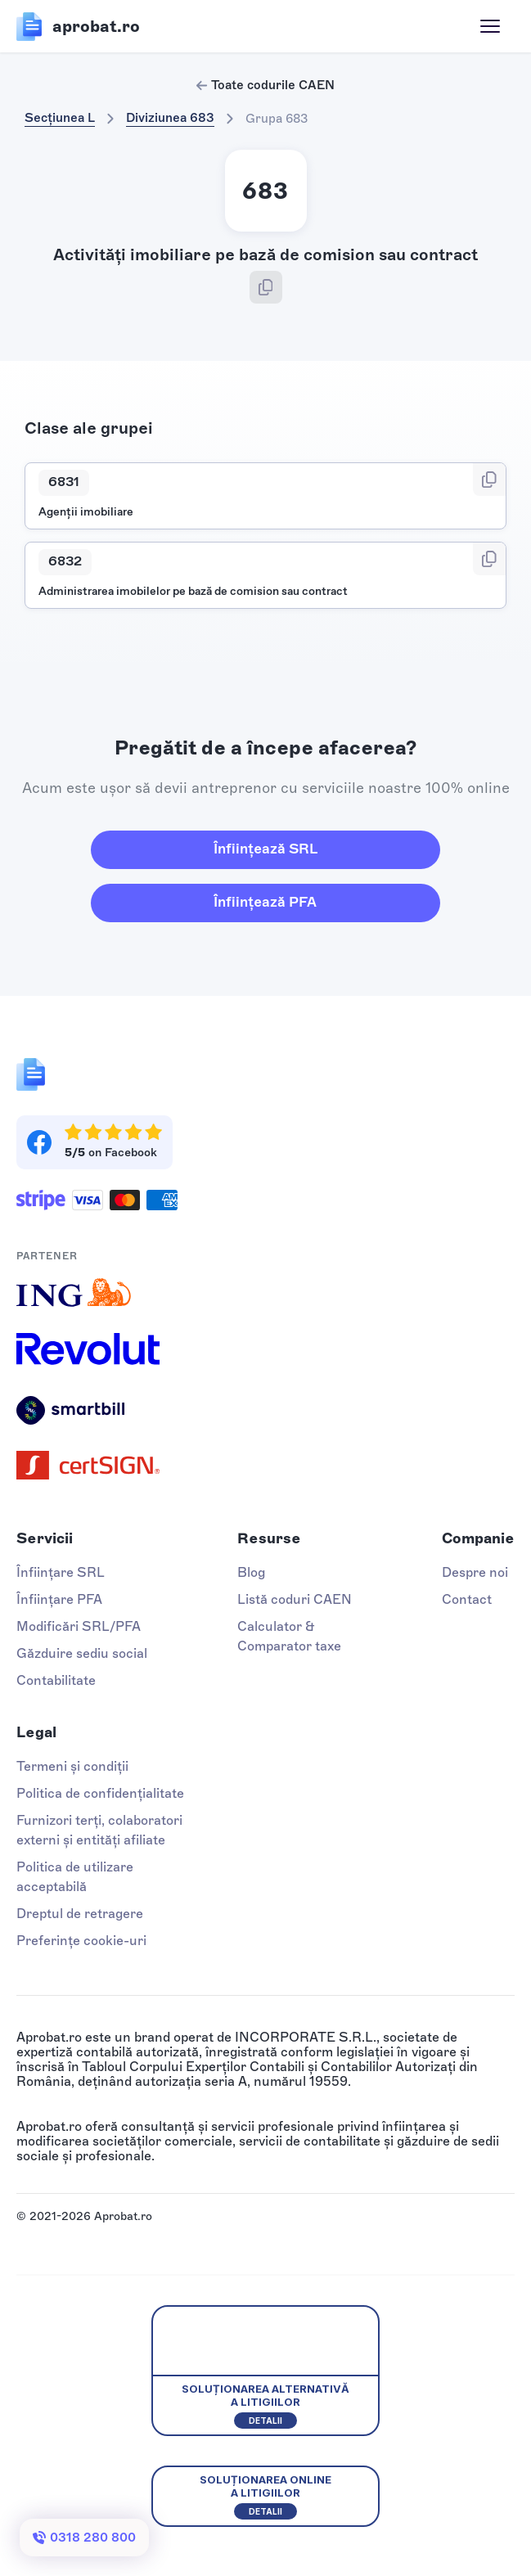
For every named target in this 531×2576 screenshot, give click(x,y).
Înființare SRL (60, 1572)
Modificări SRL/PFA (78, 1626)
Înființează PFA (265, 902)
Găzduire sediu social (81, 1653)
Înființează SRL (265, 848)
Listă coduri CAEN (294, 1599)
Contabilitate (56, 1680)
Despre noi (475, 1572)
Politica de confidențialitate (100, 1793)
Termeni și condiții (72, 1766)
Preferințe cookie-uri (81, 1940)
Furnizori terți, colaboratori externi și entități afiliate (99, 1830)
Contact (467, 1599)
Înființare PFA (59, 1599)
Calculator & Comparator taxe (289, 1636)
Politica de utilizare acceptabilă (74, 1876)
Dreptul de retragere (79, 1913)
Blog (251, 1572)
